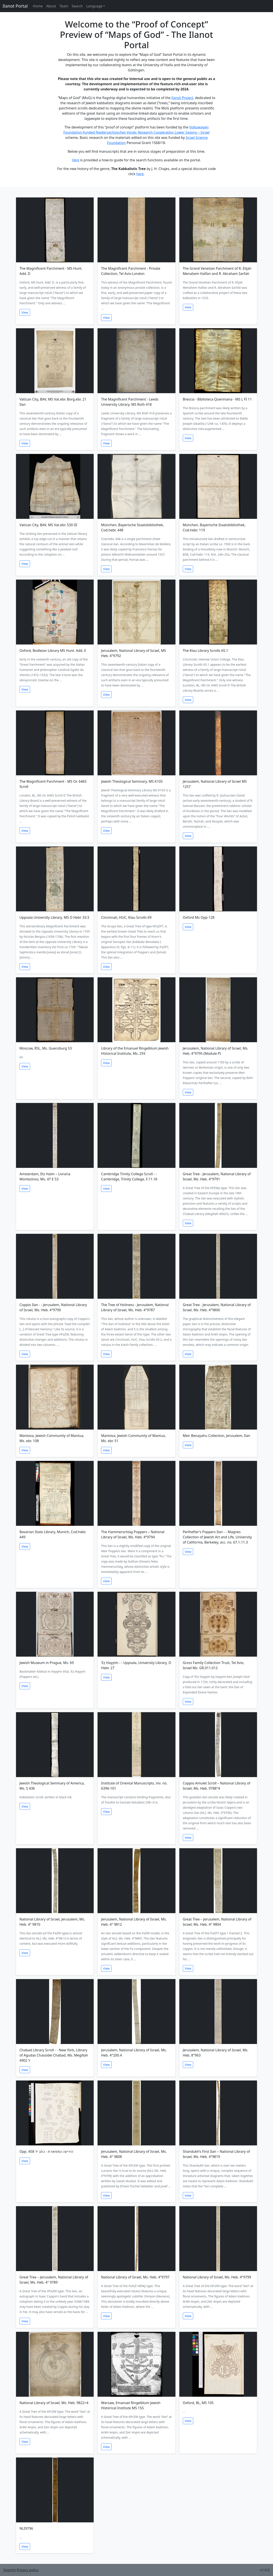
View (24, 312)
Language (94, 6)
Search (77, 6)
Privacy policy (28, 2570)
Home (38, 6)
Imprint (9, 2570)
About (51, 6)
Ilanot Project (182, 97)
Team (63, 6)
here (140, 174)
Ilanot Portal (15, 6)
